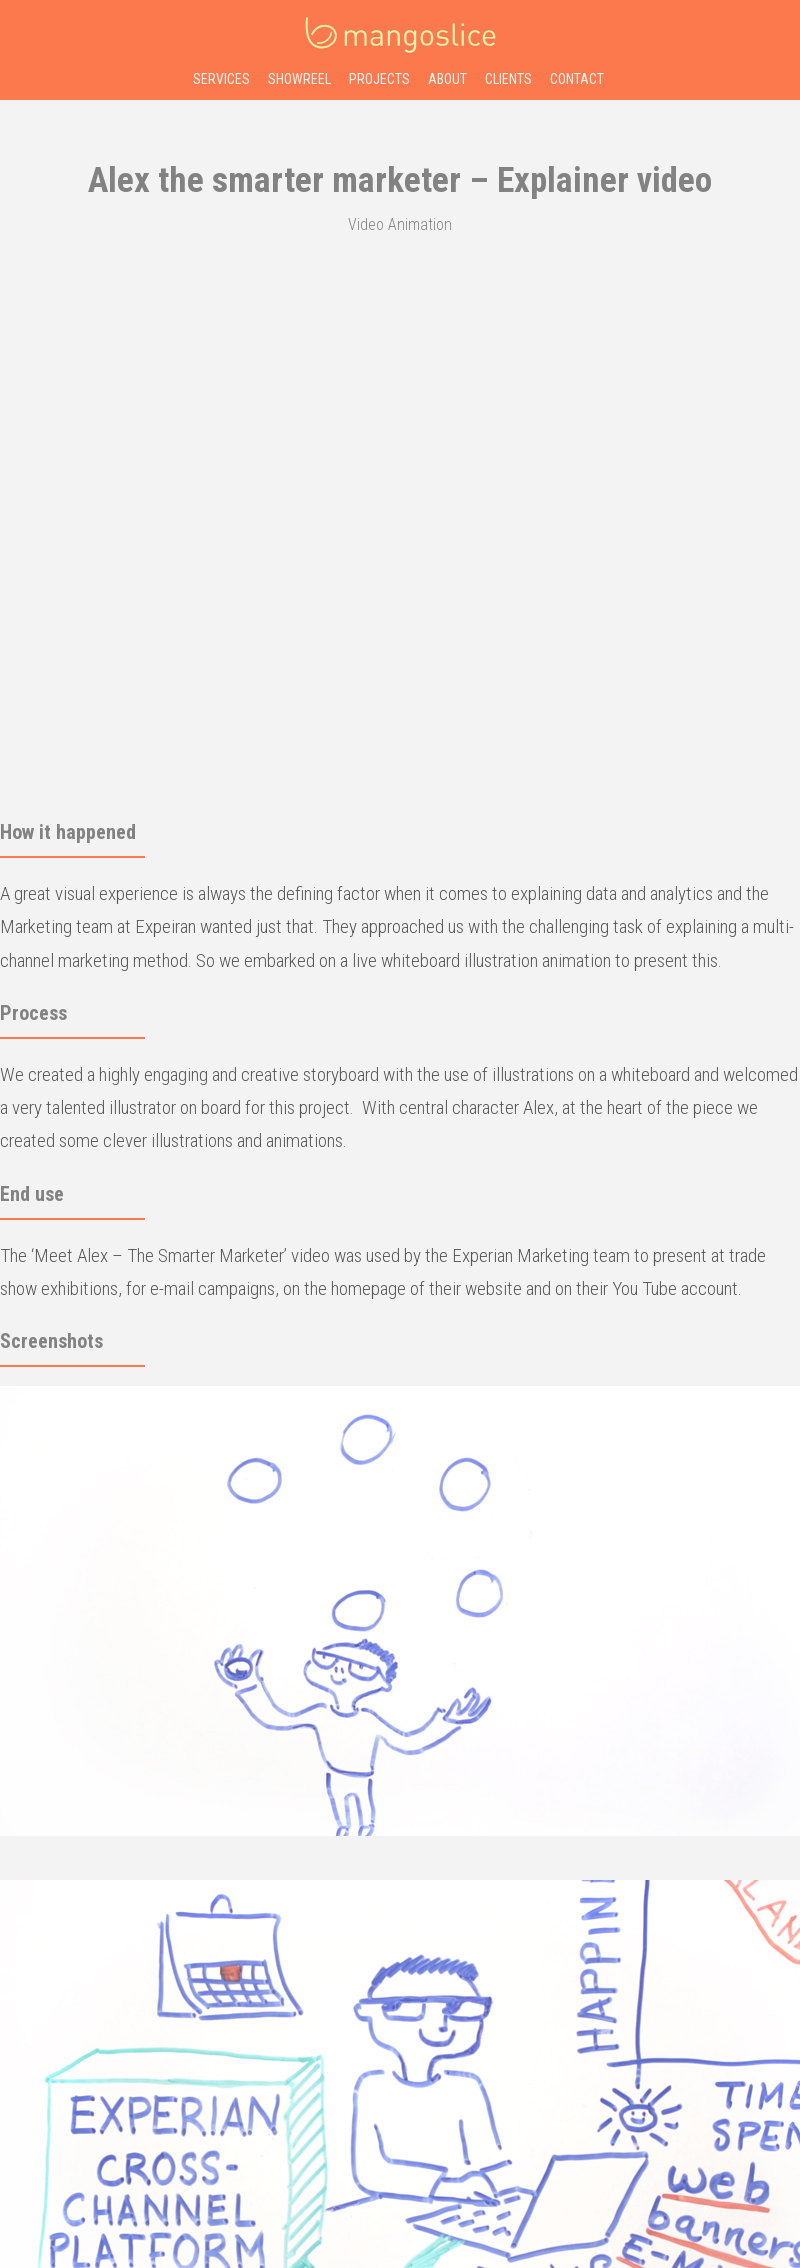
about (447, 79)
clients (508, 79)
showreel (299, 79)
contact (577, 79)
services (221, 79)
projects (379, 79)
